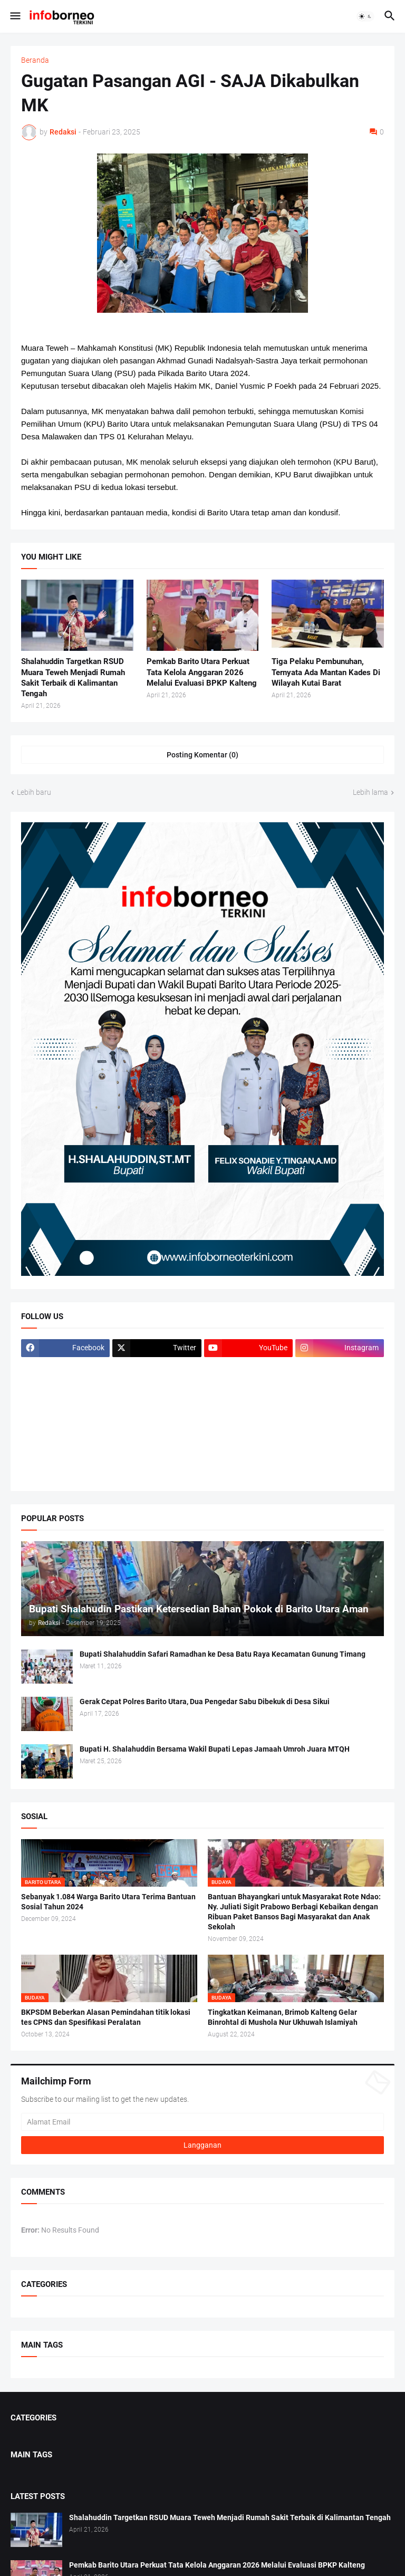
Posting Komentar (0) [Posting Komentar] (202, 755)
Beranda (35, 60)
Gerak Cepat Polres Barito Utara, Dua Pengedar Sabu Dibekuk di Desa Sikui (205, 1701)
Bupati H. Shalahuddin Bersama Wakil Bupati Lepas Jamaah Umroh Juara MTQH (215, 1749)
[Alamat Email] (202, 2122)
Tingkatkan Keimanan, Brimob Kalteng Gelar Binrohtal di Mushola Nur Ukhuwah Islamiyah (283, 2017)
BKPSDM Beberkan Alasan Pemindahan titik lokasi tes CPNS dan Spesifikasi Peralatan (105, 2017)
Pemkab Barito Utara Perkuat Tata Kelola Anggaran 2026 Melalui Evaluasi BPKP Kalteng (202, 672)
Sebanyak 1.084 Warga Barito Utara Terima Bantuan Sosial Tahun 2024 (108, 1901)
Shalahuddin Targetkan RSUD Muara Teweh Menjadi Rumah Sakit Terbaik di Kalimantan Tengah (73, 677)
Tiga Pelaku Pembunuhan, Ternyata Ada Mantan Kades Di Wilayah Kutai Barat (326, 672)
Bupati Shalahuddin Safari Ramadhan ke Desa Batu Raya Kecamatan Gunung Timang (222, 1654)
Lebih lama (370, 792)
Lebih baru (34, 792)
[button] (14, 16)
